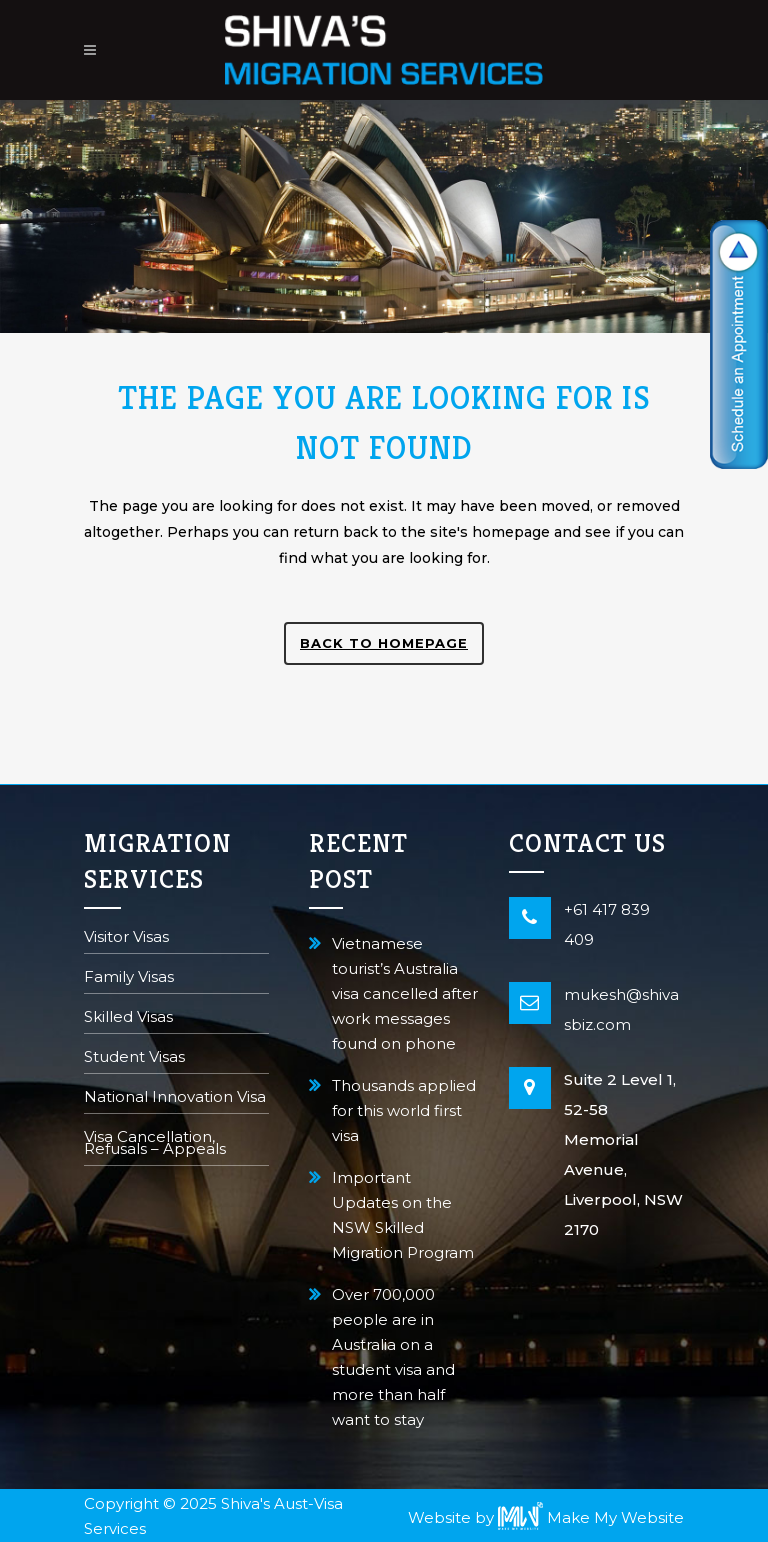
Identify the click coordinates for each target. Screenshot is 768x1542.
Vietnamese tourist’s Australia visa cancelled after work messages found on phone (405, 993)
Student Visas (134, 1058)
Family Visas (129, 978)
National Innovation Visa (175, 1098)
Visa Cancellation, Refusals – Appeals (155, 1144)
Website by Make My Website (546, 1517)
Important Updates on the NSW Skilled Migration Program (403, 1215)
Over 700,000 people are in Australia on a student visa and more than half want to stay (393, 1357)
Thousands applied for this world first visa (404, 1110)
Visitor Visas (126, 938)
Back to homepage (384, 643)
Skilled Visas (128, 1018)
